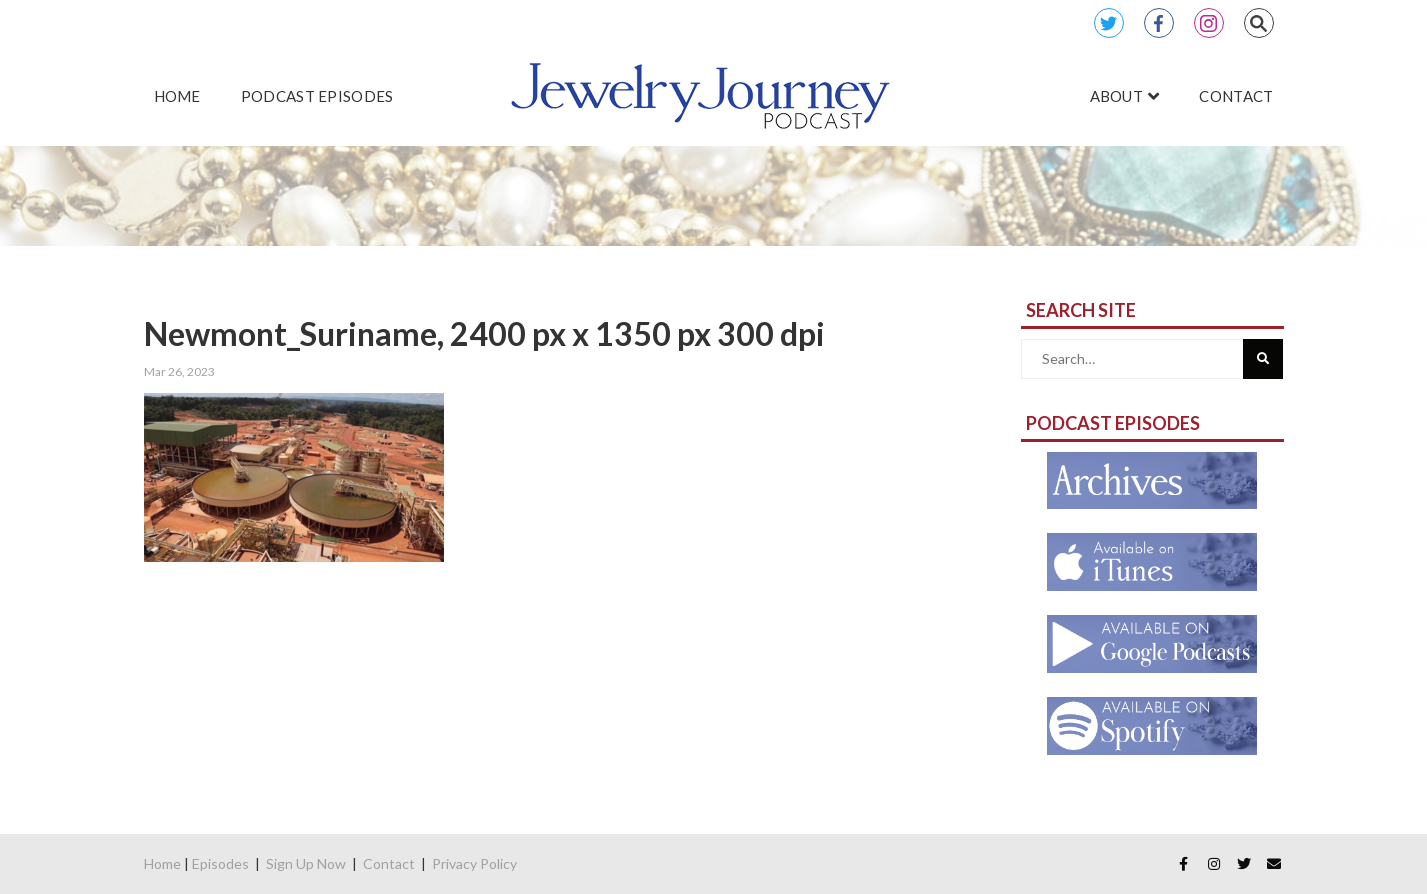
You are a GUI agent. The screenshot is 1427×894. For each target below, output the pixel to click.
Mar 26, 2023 (179, 371)
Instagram (1209, 23)
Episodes (220, 863)
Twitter (1109, 23)
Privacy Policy (474, 863)
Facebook (1159, 23)
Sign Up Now (306, 863)
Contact (389, 863)
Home (162, 863)
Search (1259, 23)
